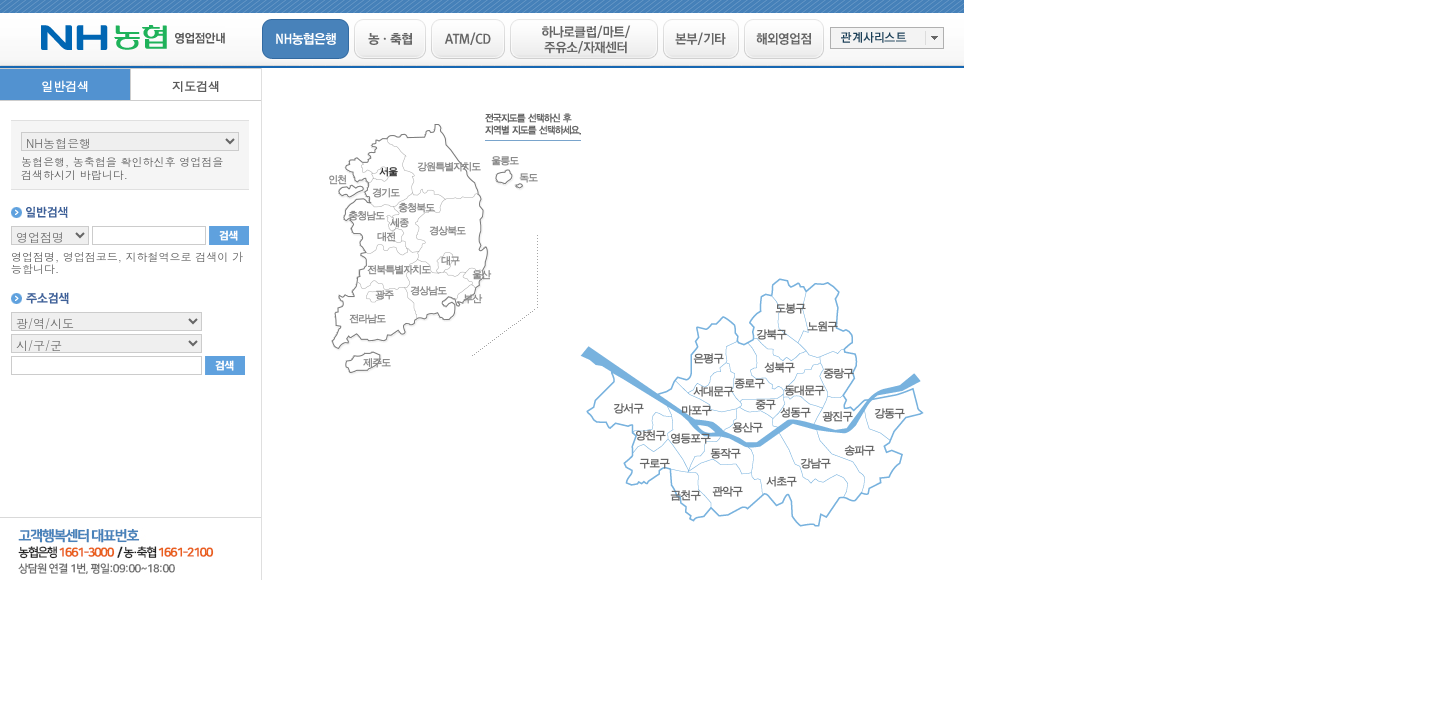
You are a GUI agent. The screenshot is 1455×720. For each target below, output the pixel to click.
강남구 (815, 463)
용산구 (747, 427)
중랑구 (838, 373)
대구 (450, 260)
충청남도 (366, 215)
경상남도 (428, 290)
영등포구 (690, 438)
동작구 (725, 453)
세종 (399, 222)
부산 (472, 298)
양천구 (650, 435)
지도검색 (196, 85)
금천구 (685, 495)
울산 (481, 274)
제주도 (376, 362)
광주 (384, 294)
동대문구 (804, 390)
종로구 (749, 383)
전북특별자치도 (398, 269)
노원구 (822, 326)
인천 (337, 179)
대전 (386, 236)
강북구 (771, 334)
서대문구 (713, 391)
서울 (388, 171)
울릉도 (504, 160)
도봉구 (790, 308)
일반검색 (65, 85)
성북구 (779, 367)
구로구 (654, 463)
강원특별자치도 (448, 166)
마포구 (696, 410)
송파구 (859, 450)
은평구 (708, 358)
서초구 (781, 481)
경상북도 (447, 230)
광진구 (837, 416)
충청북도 (416, 207)
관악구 (727, 491)
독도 (528, 177)
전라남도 (367, 318)
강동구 (889, 413)
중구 (765, 404)
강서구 (628, 408)
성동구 (795, 412)
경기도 (385, 192)
